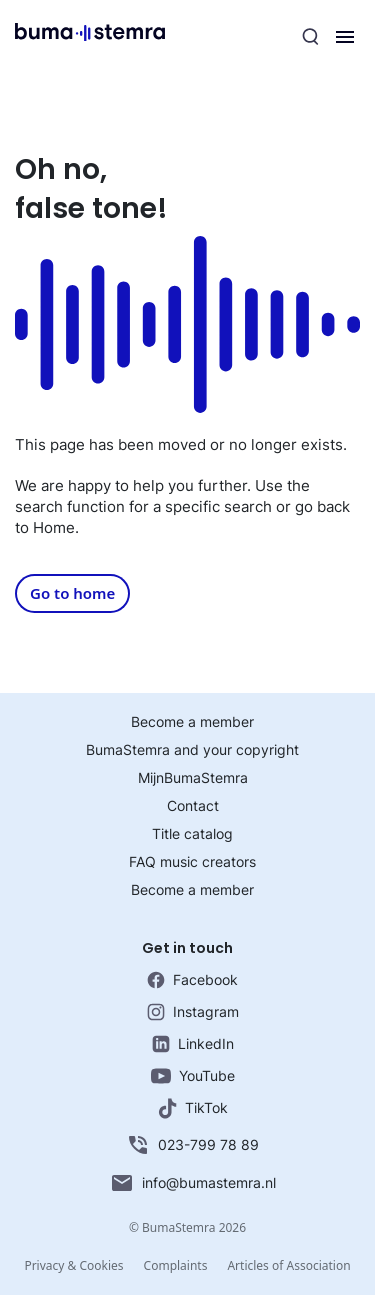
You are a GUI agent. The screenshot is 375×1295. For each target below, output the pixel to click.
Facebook (192, 980)
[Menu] (345, 37)
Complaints (176, 1265)
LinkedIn (193, 1044)
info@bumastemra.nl (193, 1183)
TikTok (193, 1108)
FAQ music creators (192, 861)
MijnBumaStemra (193, 777)
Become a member (192, 721)
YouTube (193, 1075)
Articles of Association (288, 1265)
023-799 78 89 (192, 1145)
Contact (193, 805)
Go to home (72, 593)
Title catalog (192, 833)
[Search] (311, 37)
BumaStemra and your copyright (192, 749)
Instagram (193, 1012)
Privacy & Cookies (73, 1265)
